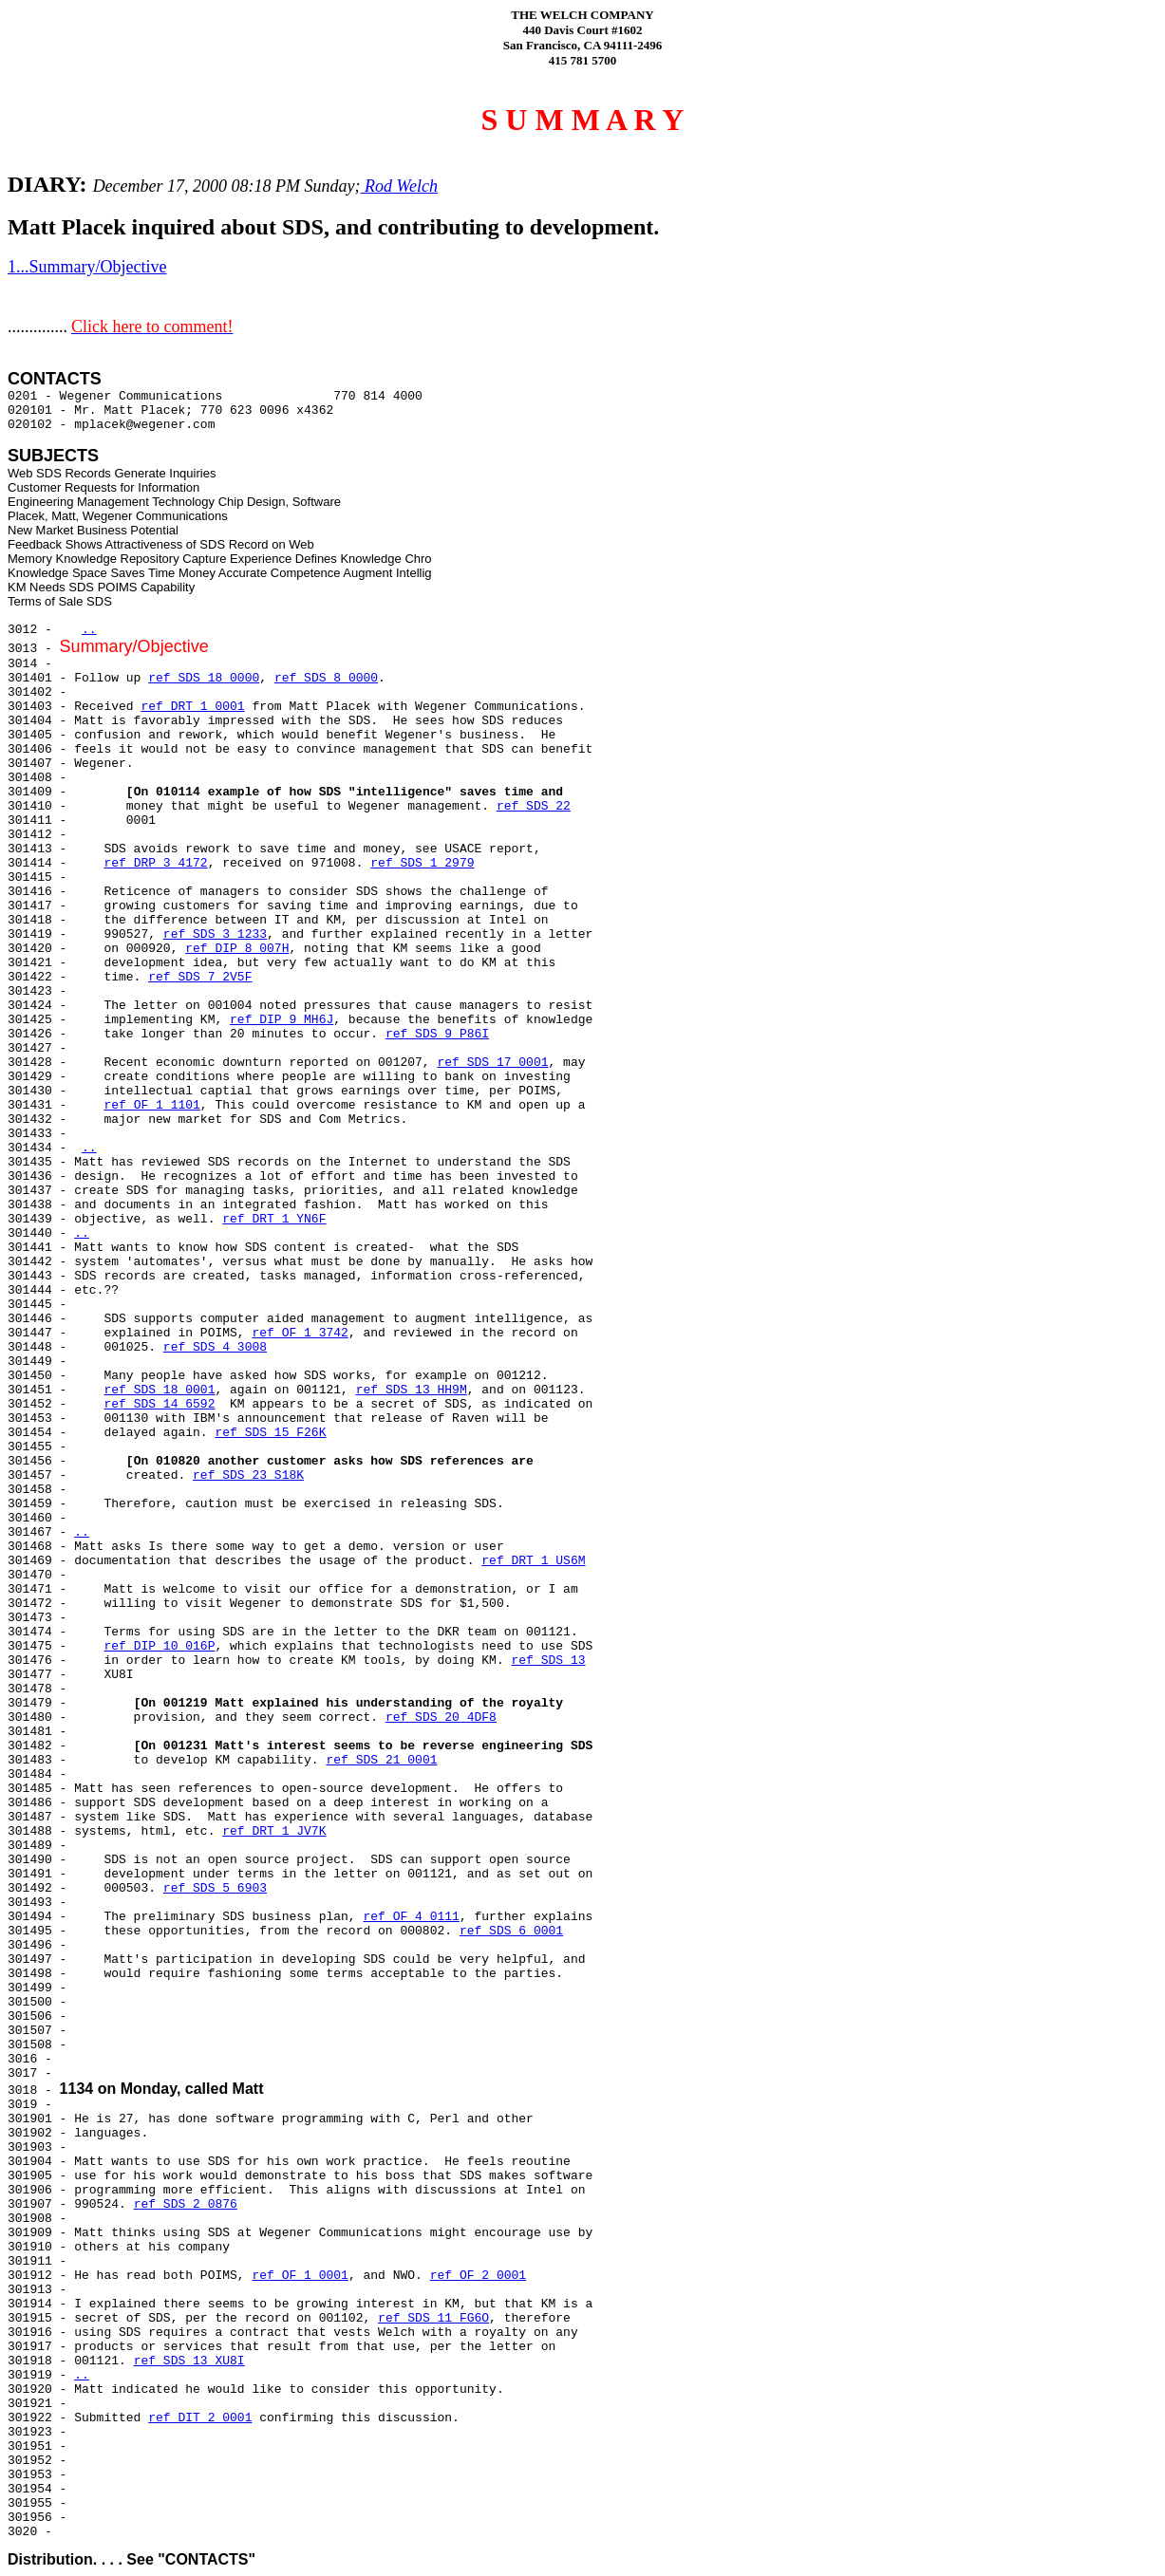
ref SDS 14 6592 (159, 1404)
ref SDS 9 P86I (437, 1034)
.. (89, 630)
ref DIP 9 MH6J (281, 1020)
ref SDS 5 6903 (215, 1888)
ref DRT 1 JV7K (274, 1831)
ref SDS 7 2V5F (200, 977)
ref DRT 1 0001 (192, 707)
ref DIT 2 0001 (200, 2418)
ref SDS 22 (534, 806)
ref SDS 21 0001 (381, 1760)
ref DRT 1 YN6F (274, 1219)
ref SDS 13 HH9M (411, 1390)
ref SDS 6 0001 (511, 1931)
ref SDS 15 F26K (270, 1433)
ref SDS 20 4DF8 (441, 1717)
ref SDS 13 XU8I (189, 2361)
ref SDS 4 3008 (215, 1347)
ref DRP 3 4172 (155, 863)
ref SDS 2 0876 (185, 2204)
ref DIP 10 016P (159, 1646)
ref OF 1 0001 (300, 2275)
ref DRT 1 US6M (533, 1561)
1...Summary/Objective (87, 266)
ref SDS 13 (549, 1660)
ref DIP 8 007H (237, 949)
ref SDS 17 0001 (492, 1062)
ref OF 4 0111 (411, 1917)
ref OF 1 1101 (151, 1105)
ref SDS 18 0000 (203, 678)
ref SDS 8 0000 (326, 678)
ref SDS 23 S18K (248, 1475)
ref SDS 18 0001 (159, 1390)
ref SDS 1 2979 (422, 863)
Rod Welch (399, 186)
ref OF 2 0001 (478, 2275)
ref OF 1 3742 (300, 1333)
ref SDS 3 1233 (215, 934)
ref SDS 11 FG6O (433, 2318)
